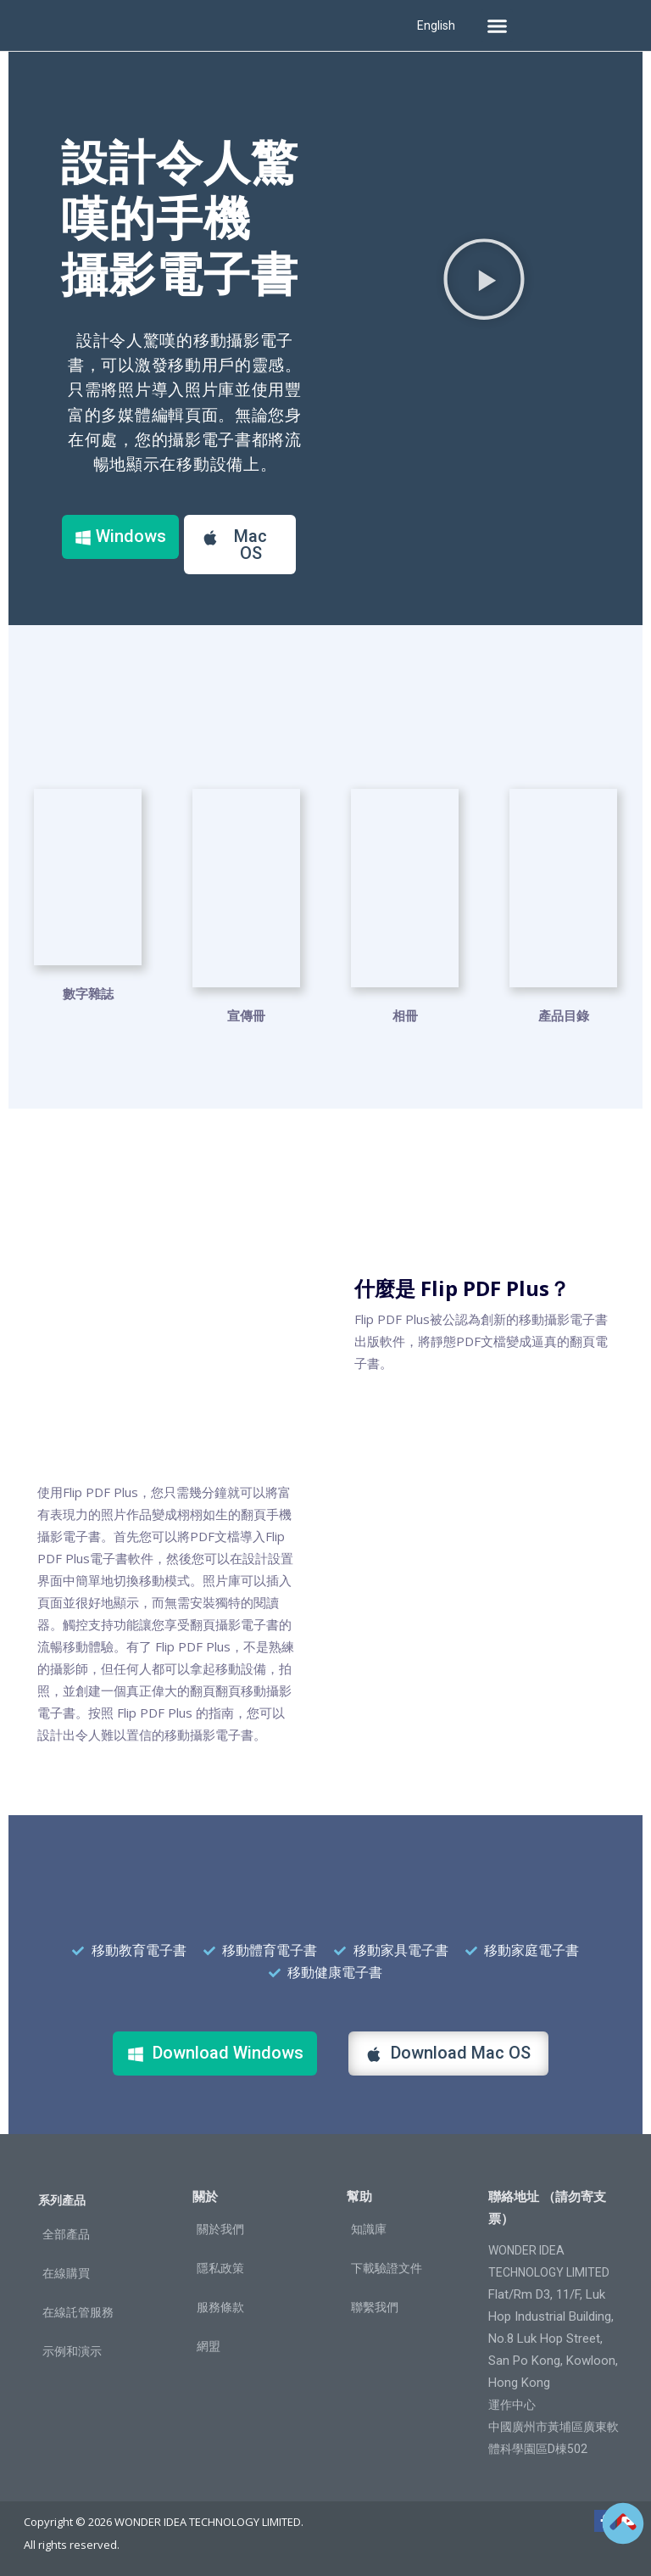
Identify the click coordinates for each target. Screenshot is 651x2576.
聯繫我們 (374, 2306)
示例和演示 (72, 2350)
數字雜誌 (88, 1014)
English (436, 25)
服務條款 (220, 2306)
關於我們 (220, 2228)
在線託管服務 (78, 2311)
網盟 (208, 2345)
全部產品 (66, 2233)
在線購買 (66, 2272)
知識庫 (369, 2228)
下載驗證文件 (386, 2267)
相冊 (405, 1014)
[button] (497, 25)
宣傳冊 (246, 1014)
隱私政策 (220, 2267)
